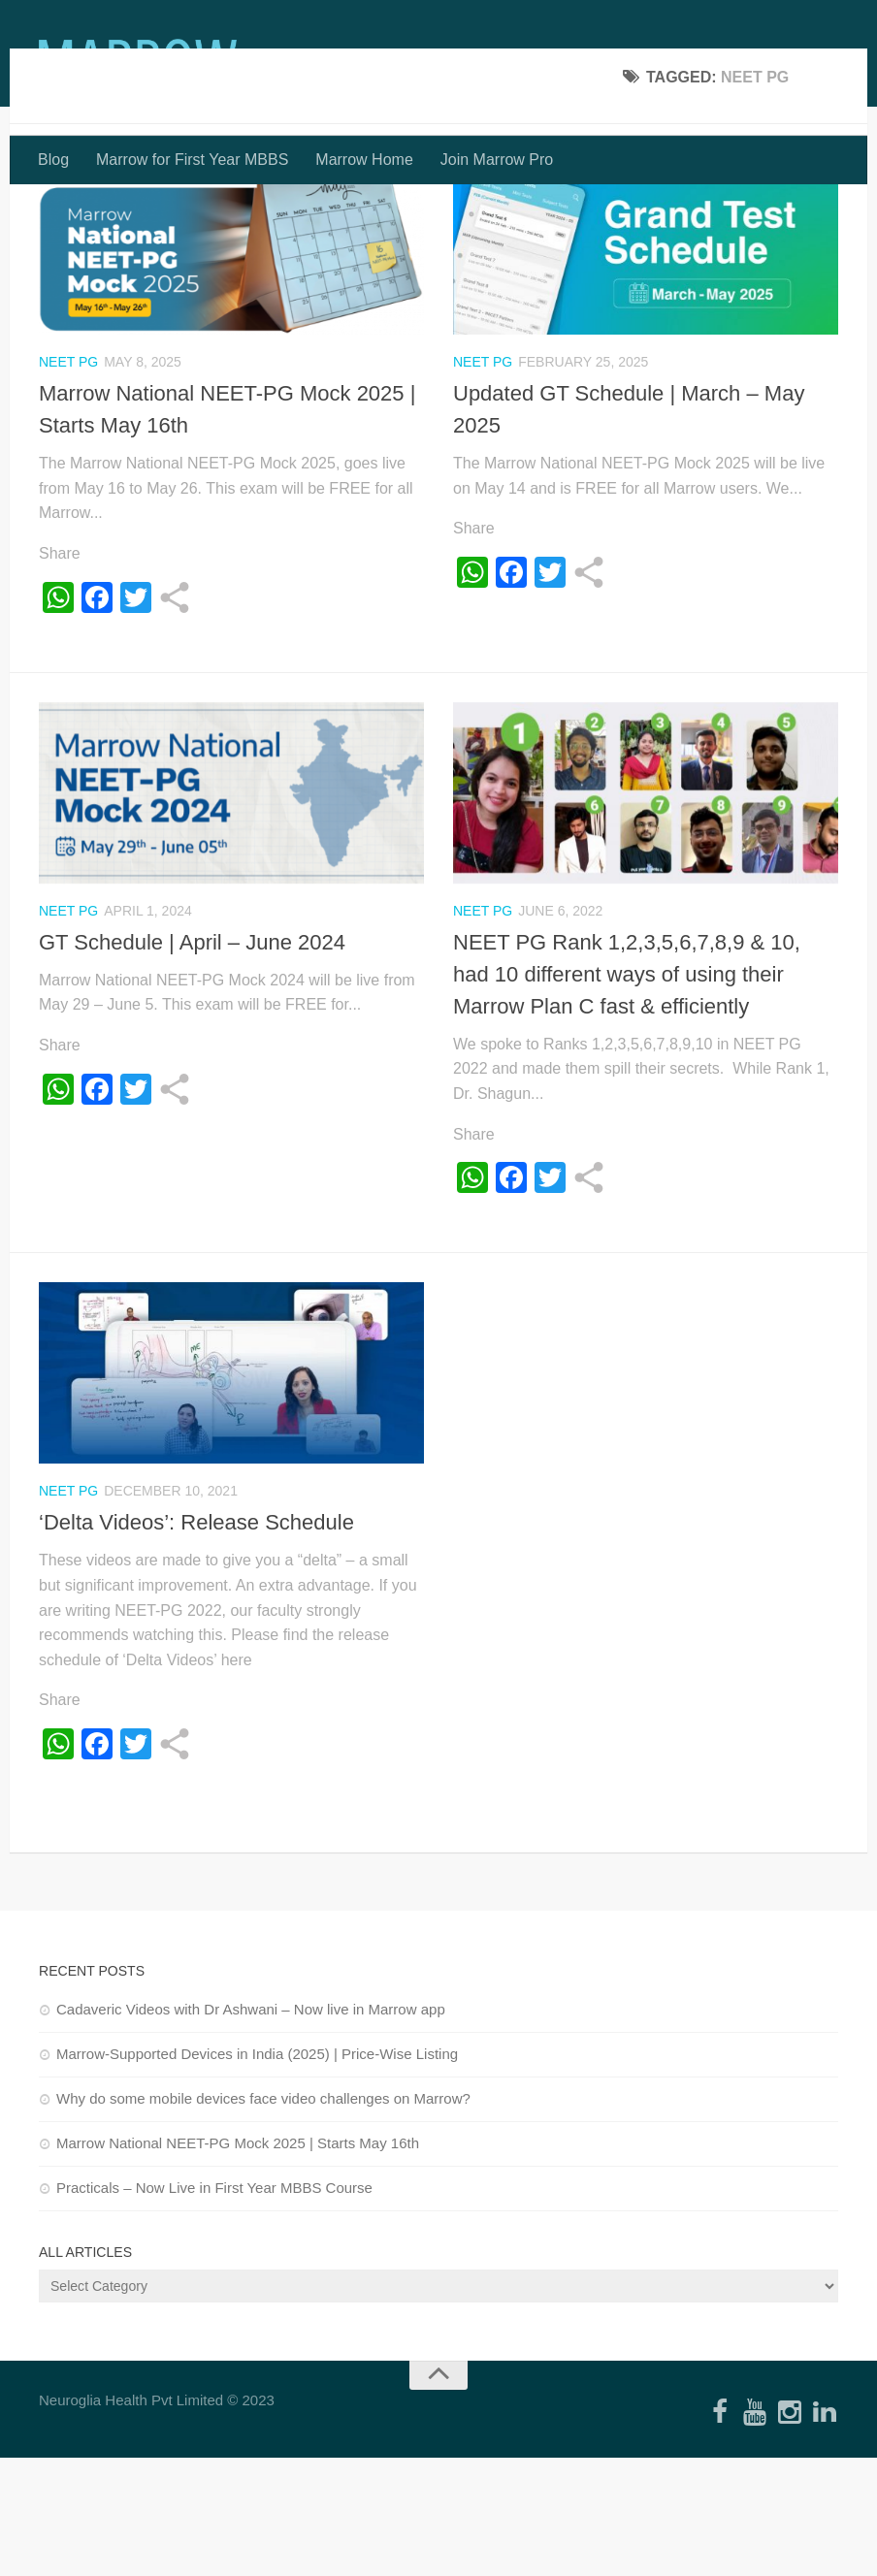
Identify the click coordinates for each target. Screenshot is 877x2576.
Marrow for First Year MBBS (192, 159)
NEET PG (68, 480)
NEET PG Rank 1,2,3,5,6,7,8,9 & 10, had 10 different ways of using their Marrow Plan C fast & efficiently (626, 1092)
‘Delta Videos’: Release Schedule (196, 1640)
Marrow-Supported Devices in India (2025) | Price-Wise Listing (257, 2172)
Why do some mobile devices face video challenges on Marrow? (263, 2216)
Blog (53, 159)
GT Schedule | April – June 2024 (192, 1060)
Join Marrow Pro (496, 159)
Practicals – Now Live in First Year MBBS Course (214, 2306)
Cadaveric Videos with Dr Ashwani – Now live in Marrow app (250, 2127)
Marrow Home (363, 159)
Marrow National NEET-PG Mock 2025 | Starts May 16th (237, 2261)
